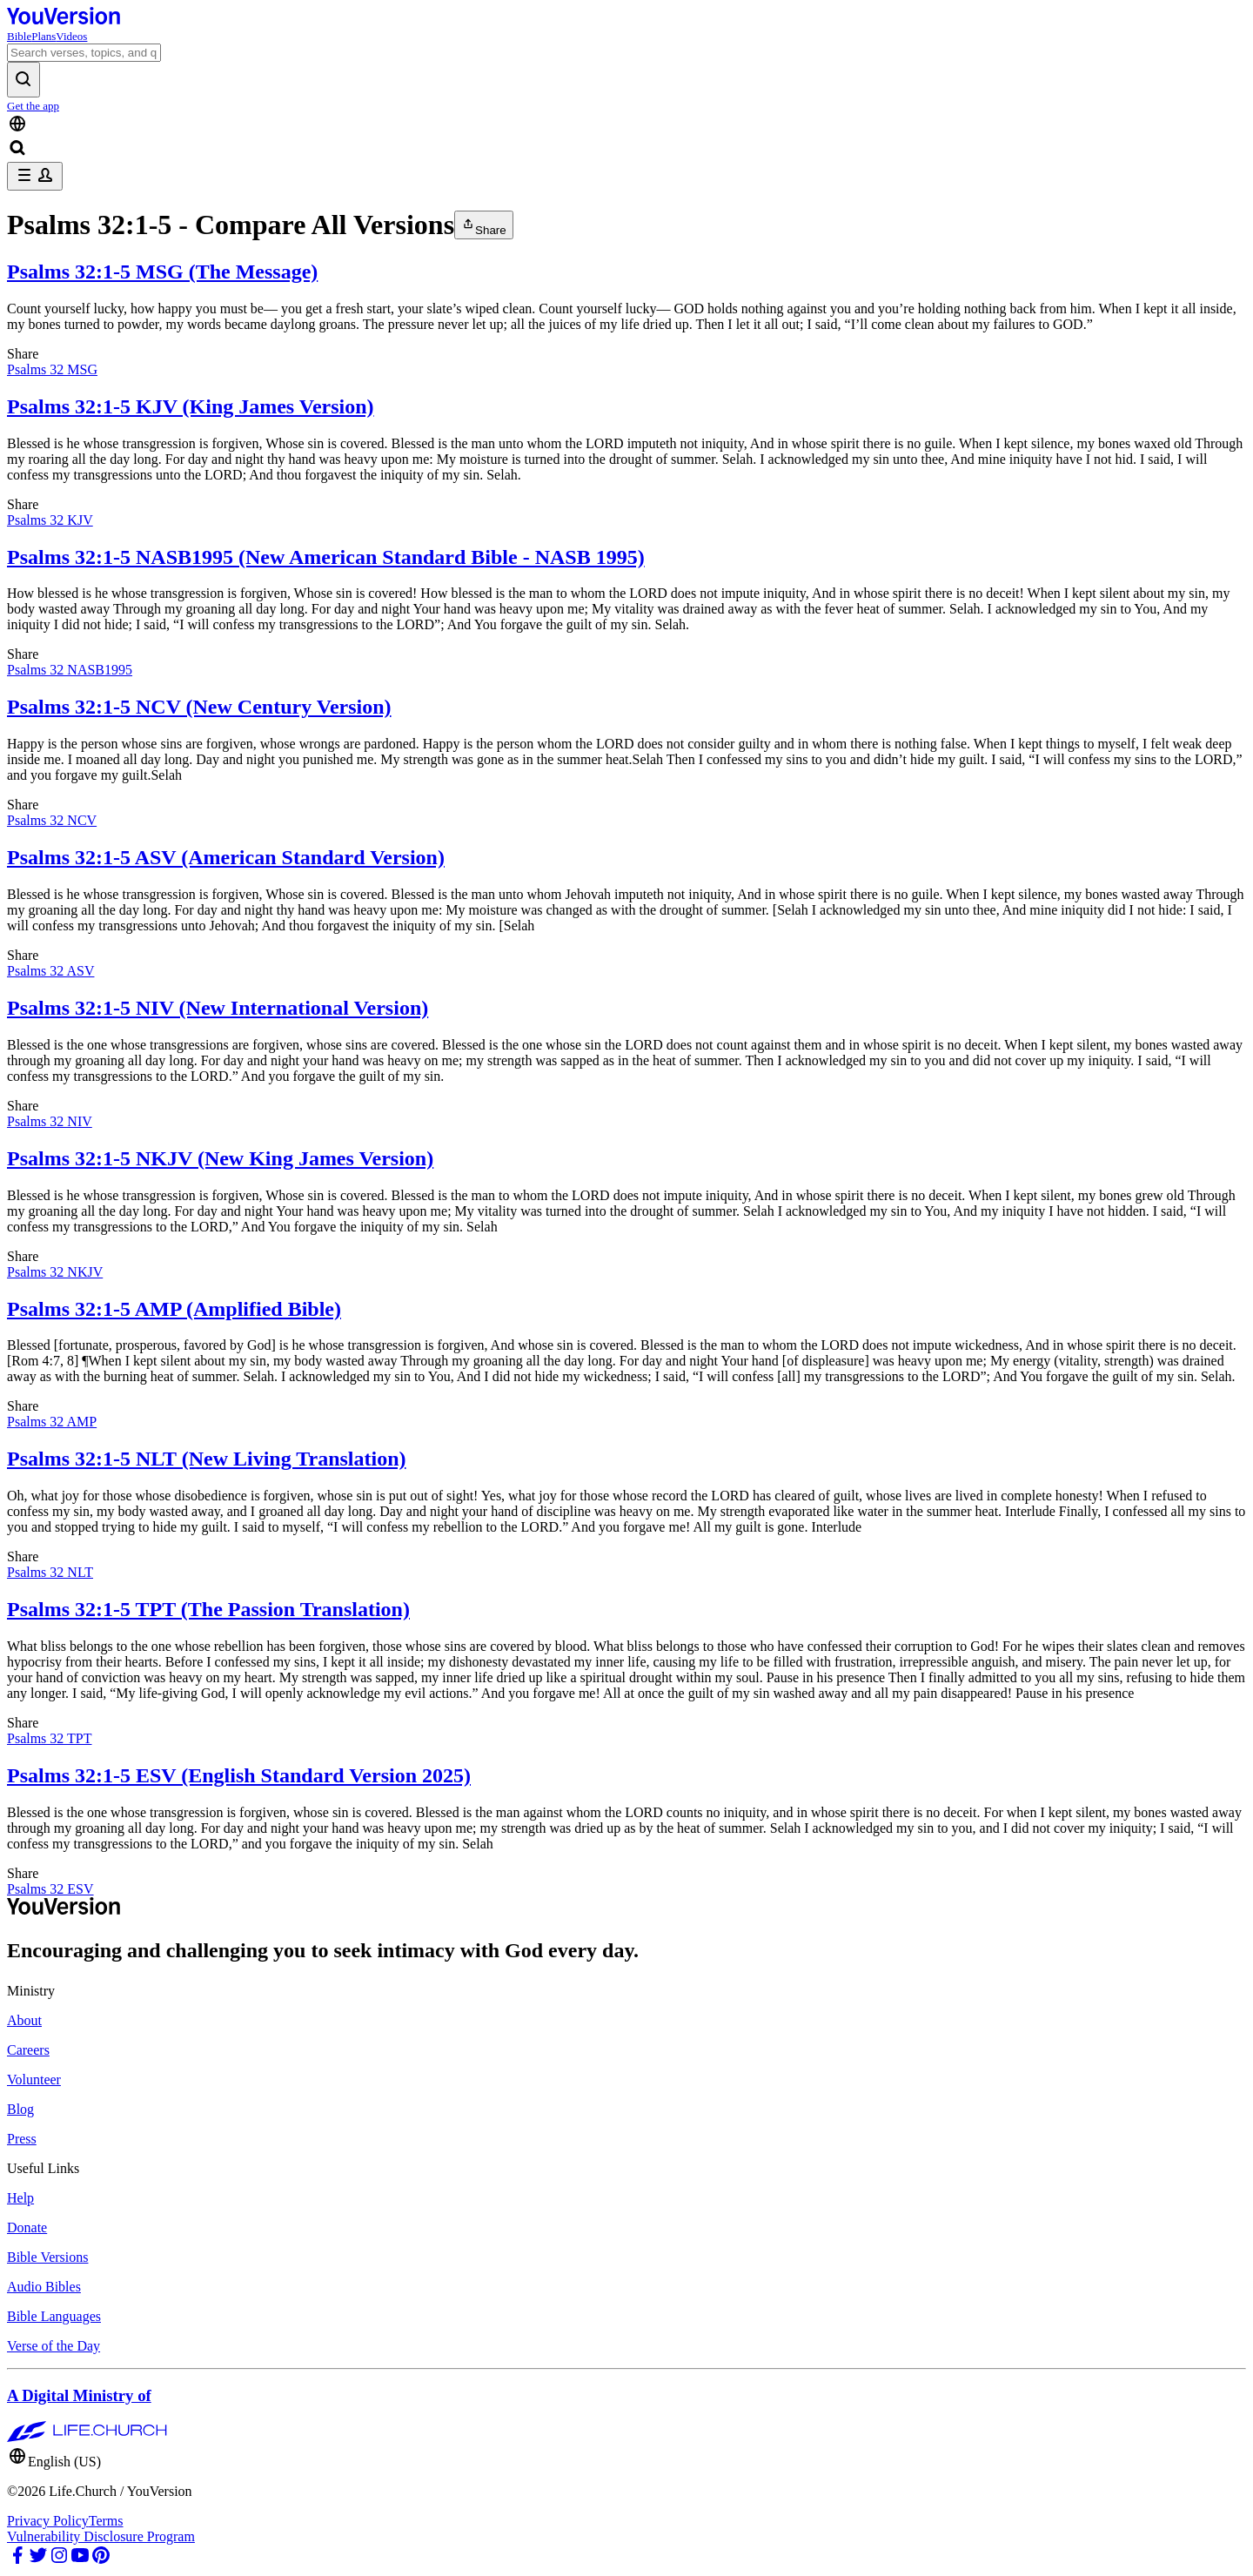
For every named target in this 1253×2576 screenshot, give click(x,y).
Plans (43, 36)
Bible (19, 36)
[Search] (84, 53)
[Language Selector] (626, 125)
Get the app (33, 105)
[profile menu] (35, 176)
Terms (106, 2520)
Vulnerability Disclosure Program (101, 2536)
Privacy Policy (48, 2520)
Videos (71, 36)
